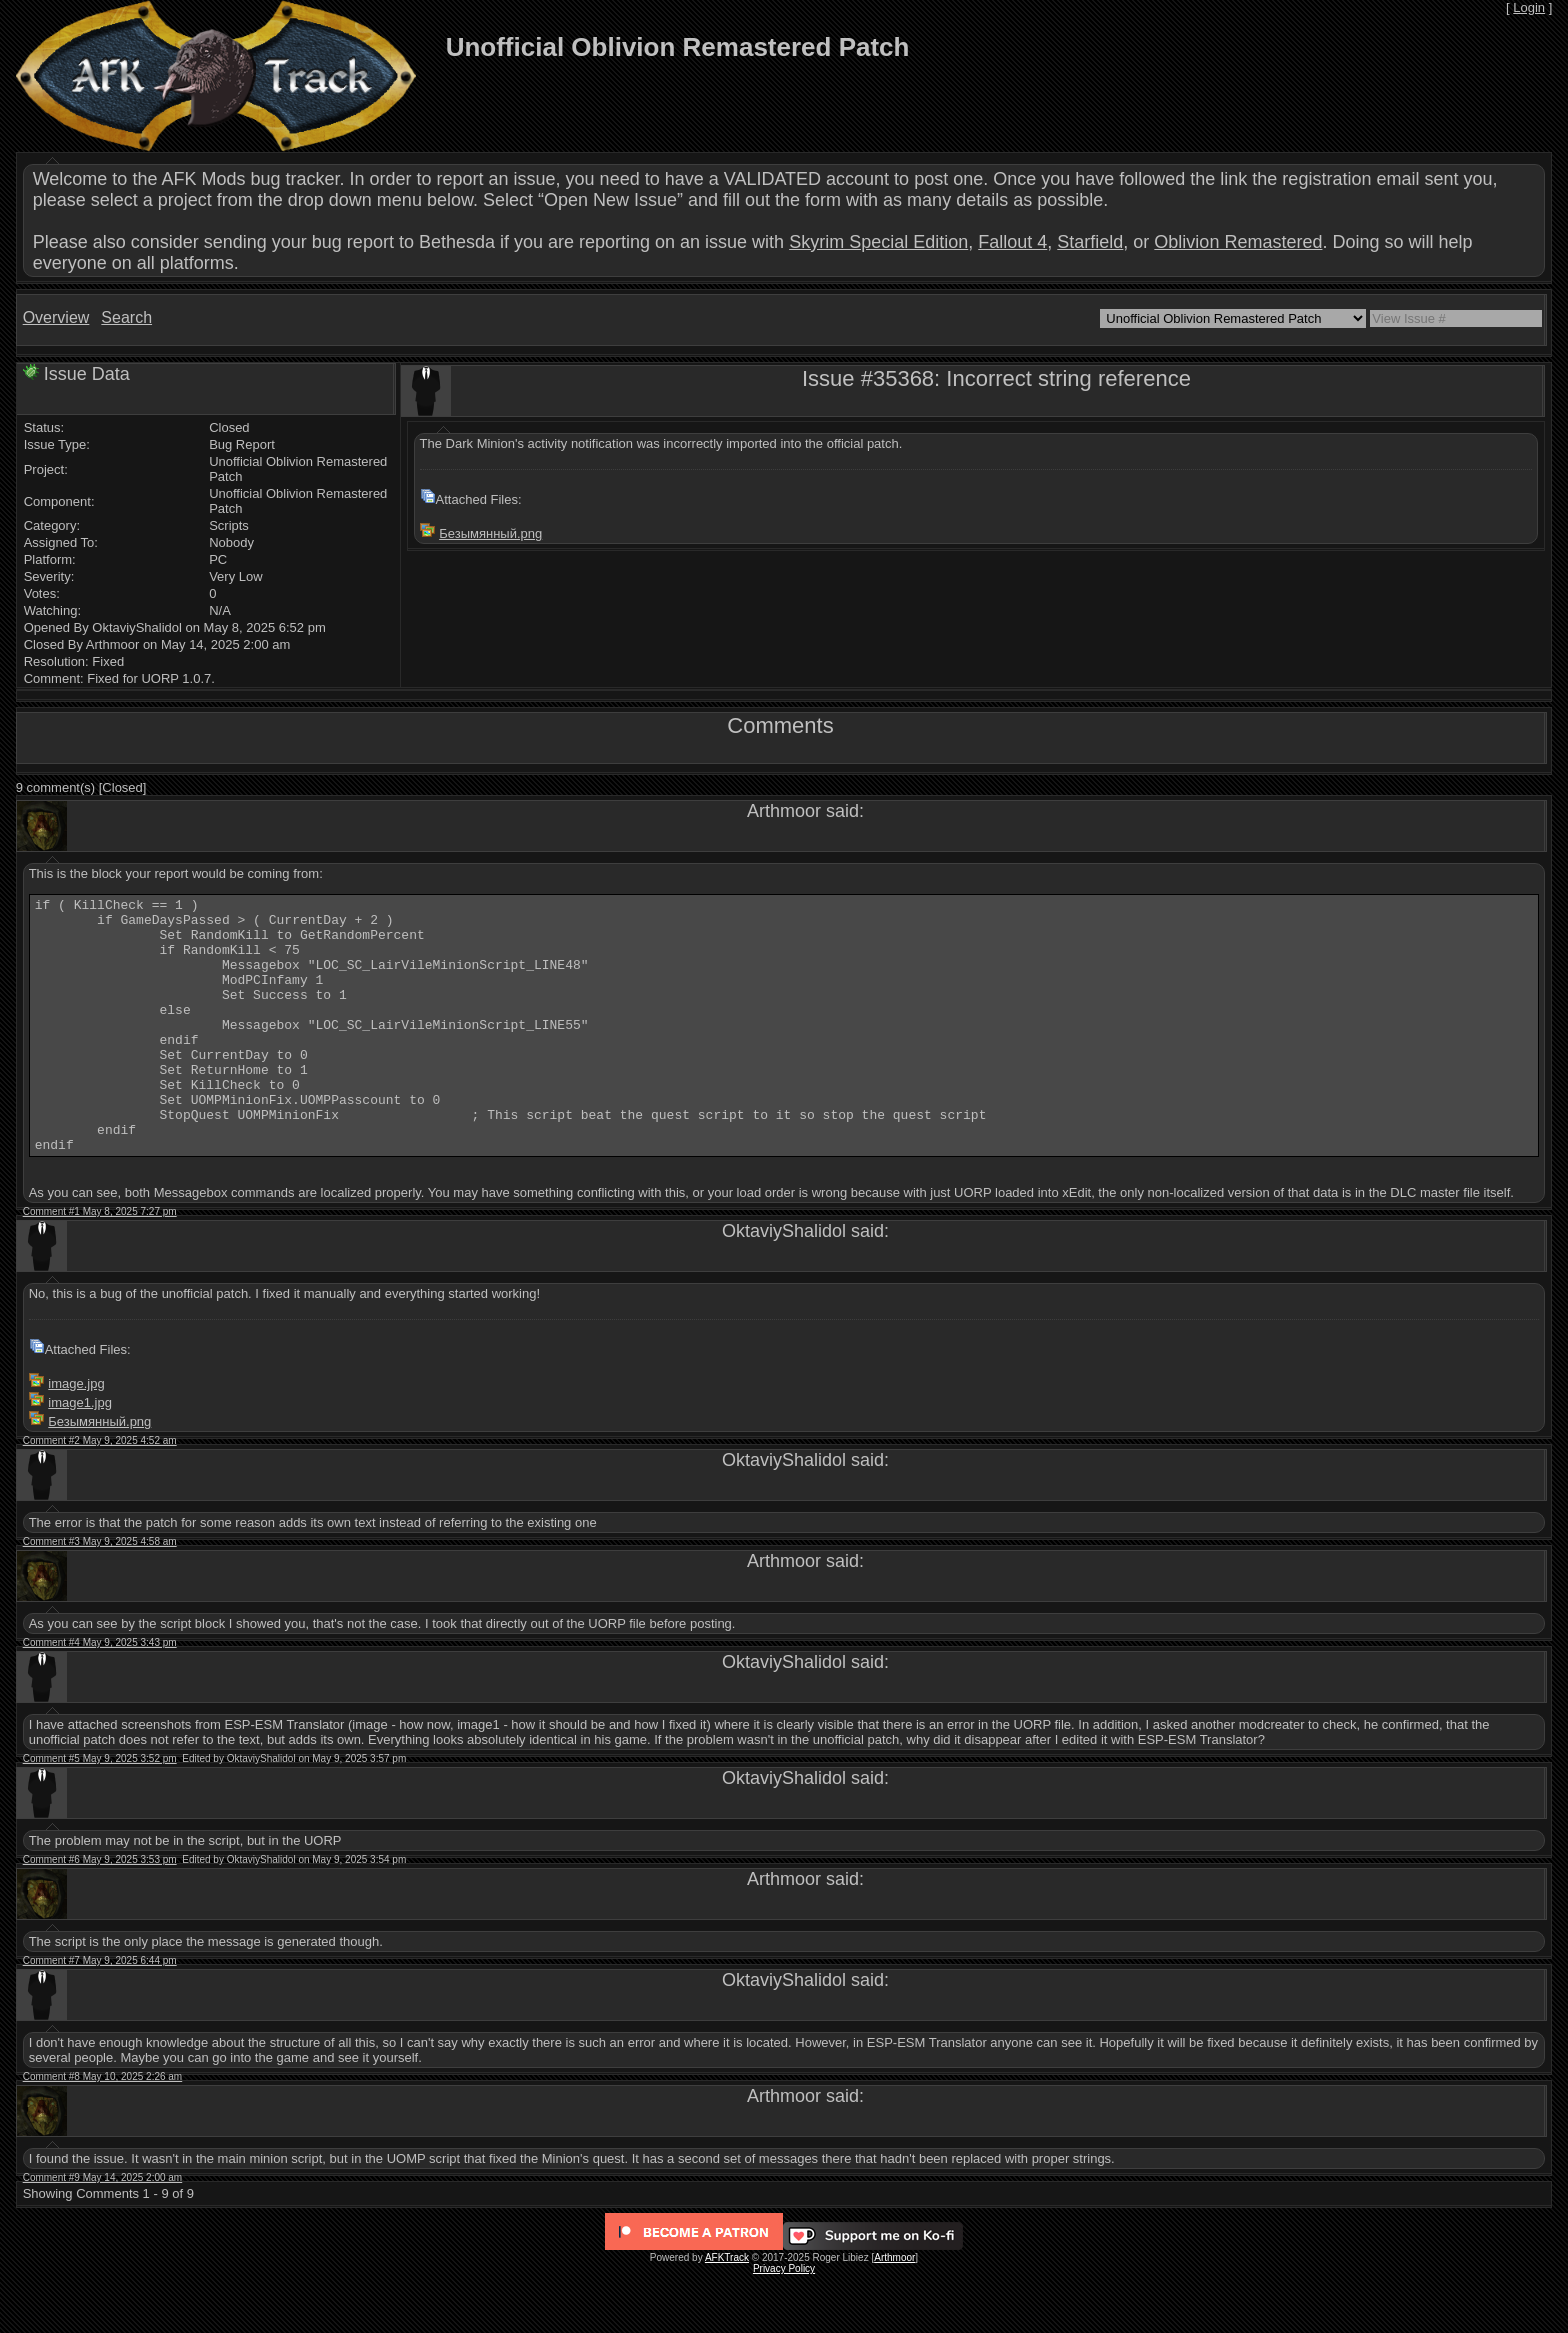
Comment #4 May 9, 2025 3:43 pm (100, 1693)
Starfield (1090, 242)
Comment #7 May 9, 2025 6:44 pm (100, 2011)
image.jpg (76, 1434)
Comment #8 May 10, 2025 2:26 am (103, 2127)
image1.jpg (80, 1453)
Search (126, 317)
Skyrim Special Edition (878, 242)
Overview (56, 317)
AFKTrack (727, 2308)
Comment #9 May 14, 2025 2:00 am (103, 2228)
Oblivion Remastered (1238, 242)
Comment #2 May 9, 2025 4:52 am (100, 1491)
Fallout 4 (1012, 242)
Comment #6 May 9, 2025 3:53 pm (100, 1910)
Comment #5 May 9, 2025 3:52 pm (100, 1809)
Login (1529, 7)
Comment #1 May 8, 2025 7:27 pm (100, 1262)
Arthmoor (894, 2308)
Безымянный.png (490, 533)
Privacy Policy (784, 2319)
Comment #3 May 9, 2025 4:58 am (100, 1592)
